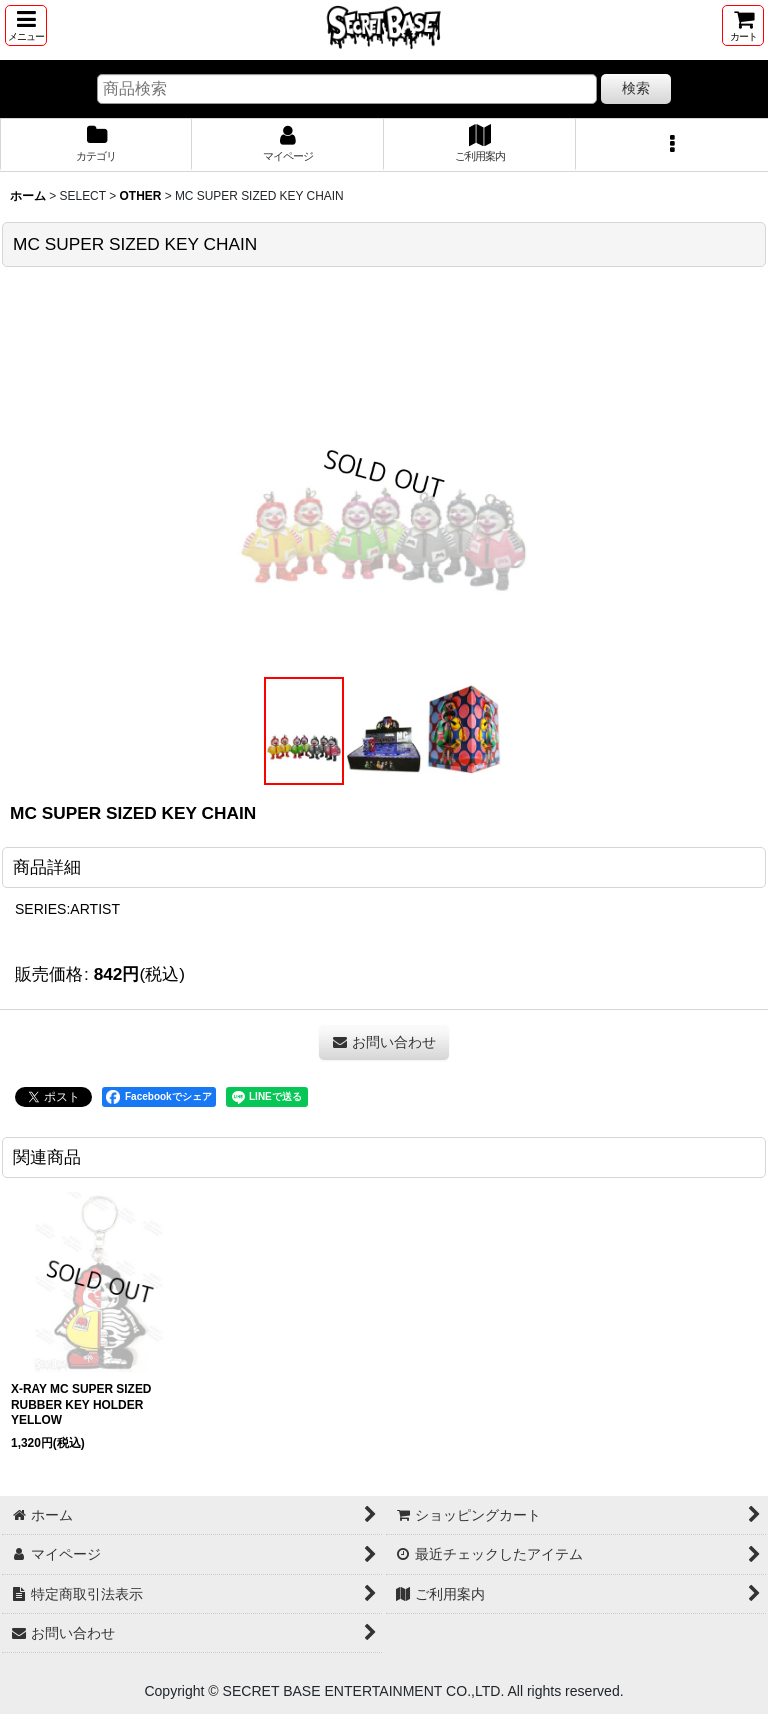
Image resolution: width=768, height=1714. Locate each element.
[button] (26, 25)
